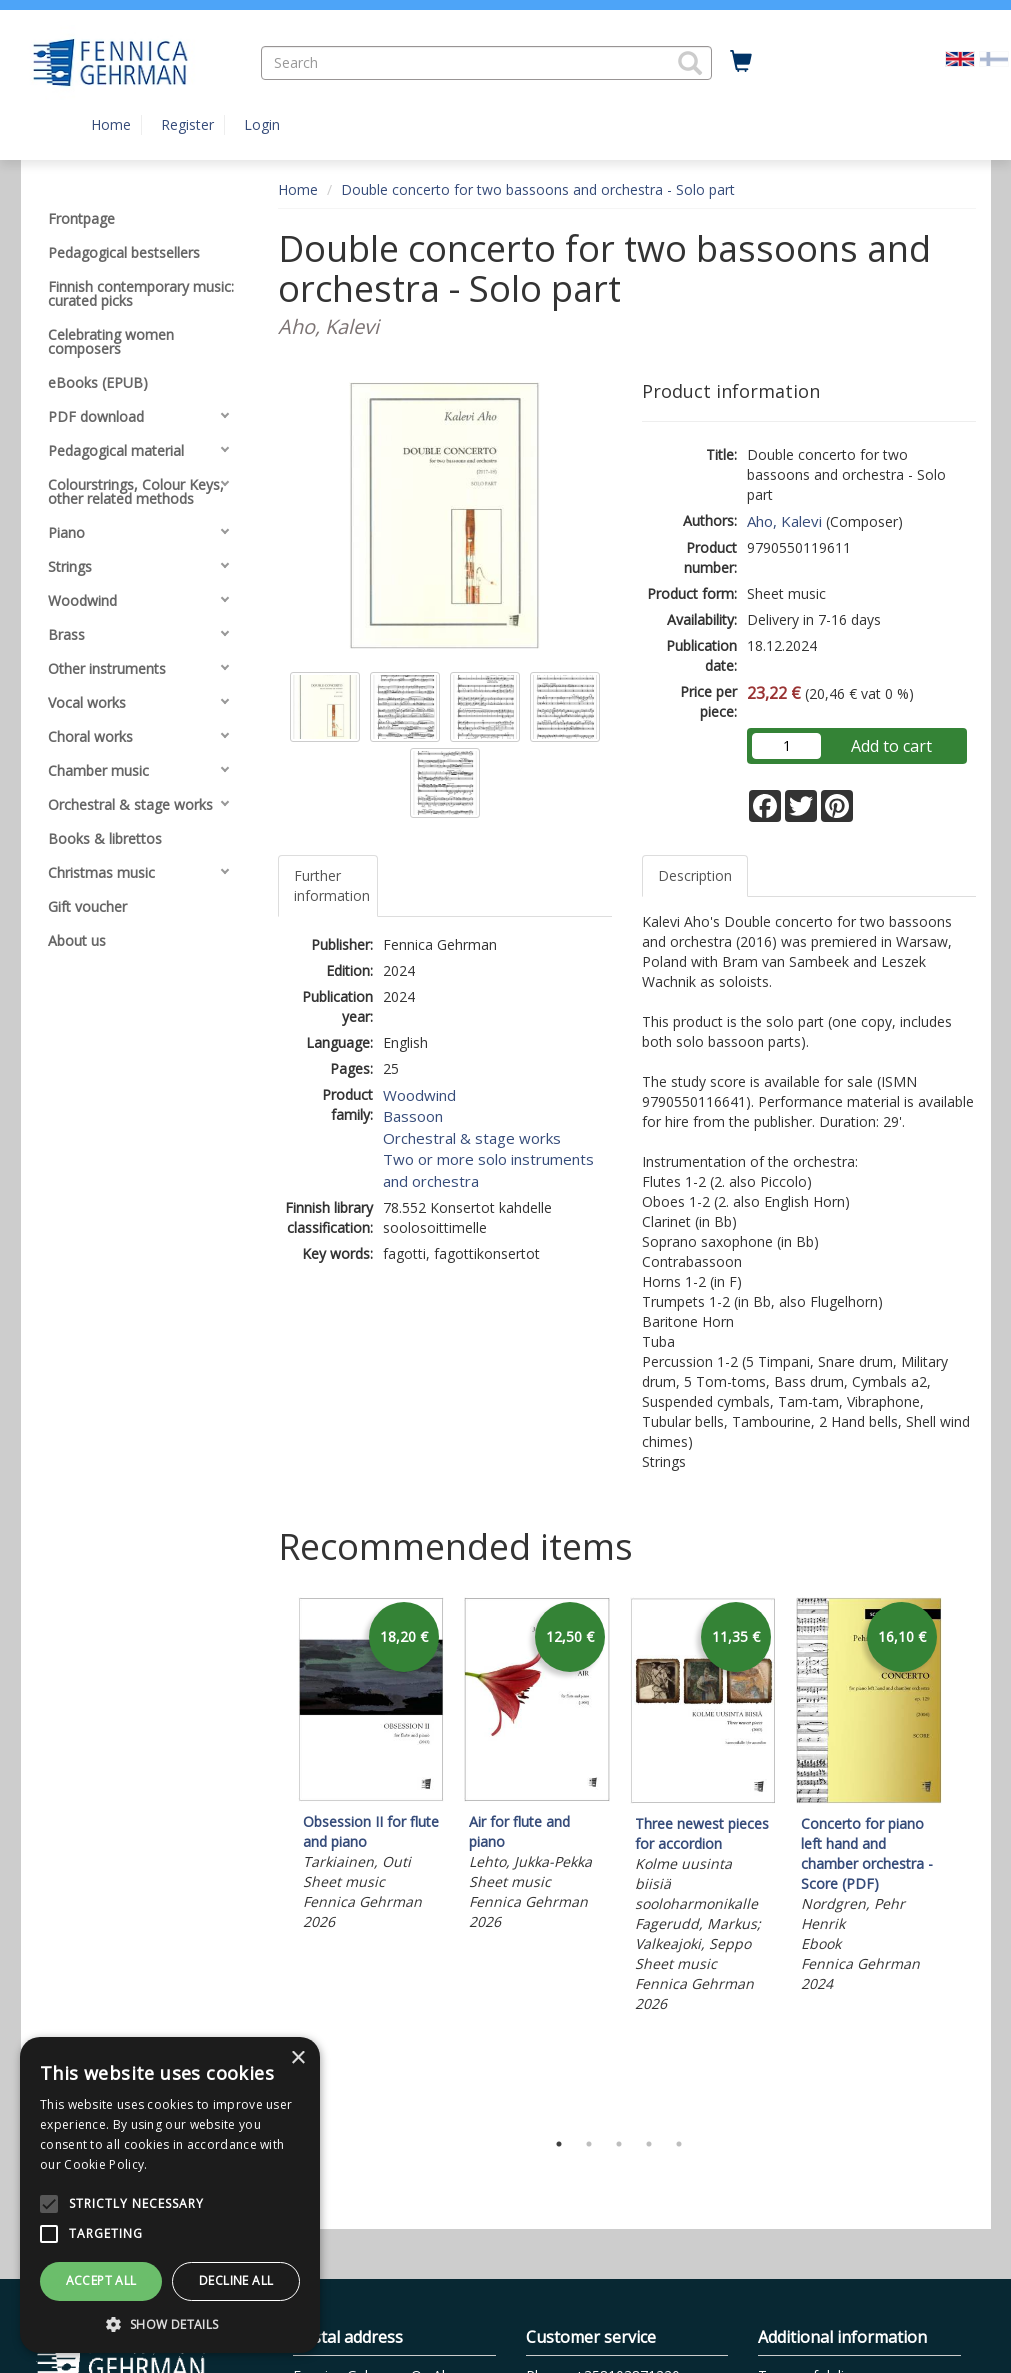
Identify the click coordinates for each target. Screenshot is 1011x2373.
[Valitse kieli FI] (994, 57)
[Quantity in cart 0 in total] (741, 62)
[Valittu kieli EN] (960, 57)
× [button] (297, 2058)
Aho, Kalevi (784, 521)
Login (262, 124)
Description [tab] (695, 875)
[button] (690, 63)
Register (187, 124)
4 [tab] (649, 2144)
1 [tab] (559, 2144)
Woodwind (419, 1095)
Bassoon (413, 1116)
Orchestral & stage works (472, 1138)
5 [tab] (679, 2144)
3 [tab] (619, 2144)
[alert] (170, 2195)
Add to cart (891, 746)
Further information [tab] (332, 885)
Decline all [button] (236, 2280)
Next (966, 1858)
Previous (273, 1858)
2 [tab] (589, 2144)
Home (111, 124)
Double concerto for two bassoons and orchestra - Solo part (538, 189)
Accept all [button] (101, 2280)
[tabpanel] (371, 1767)
